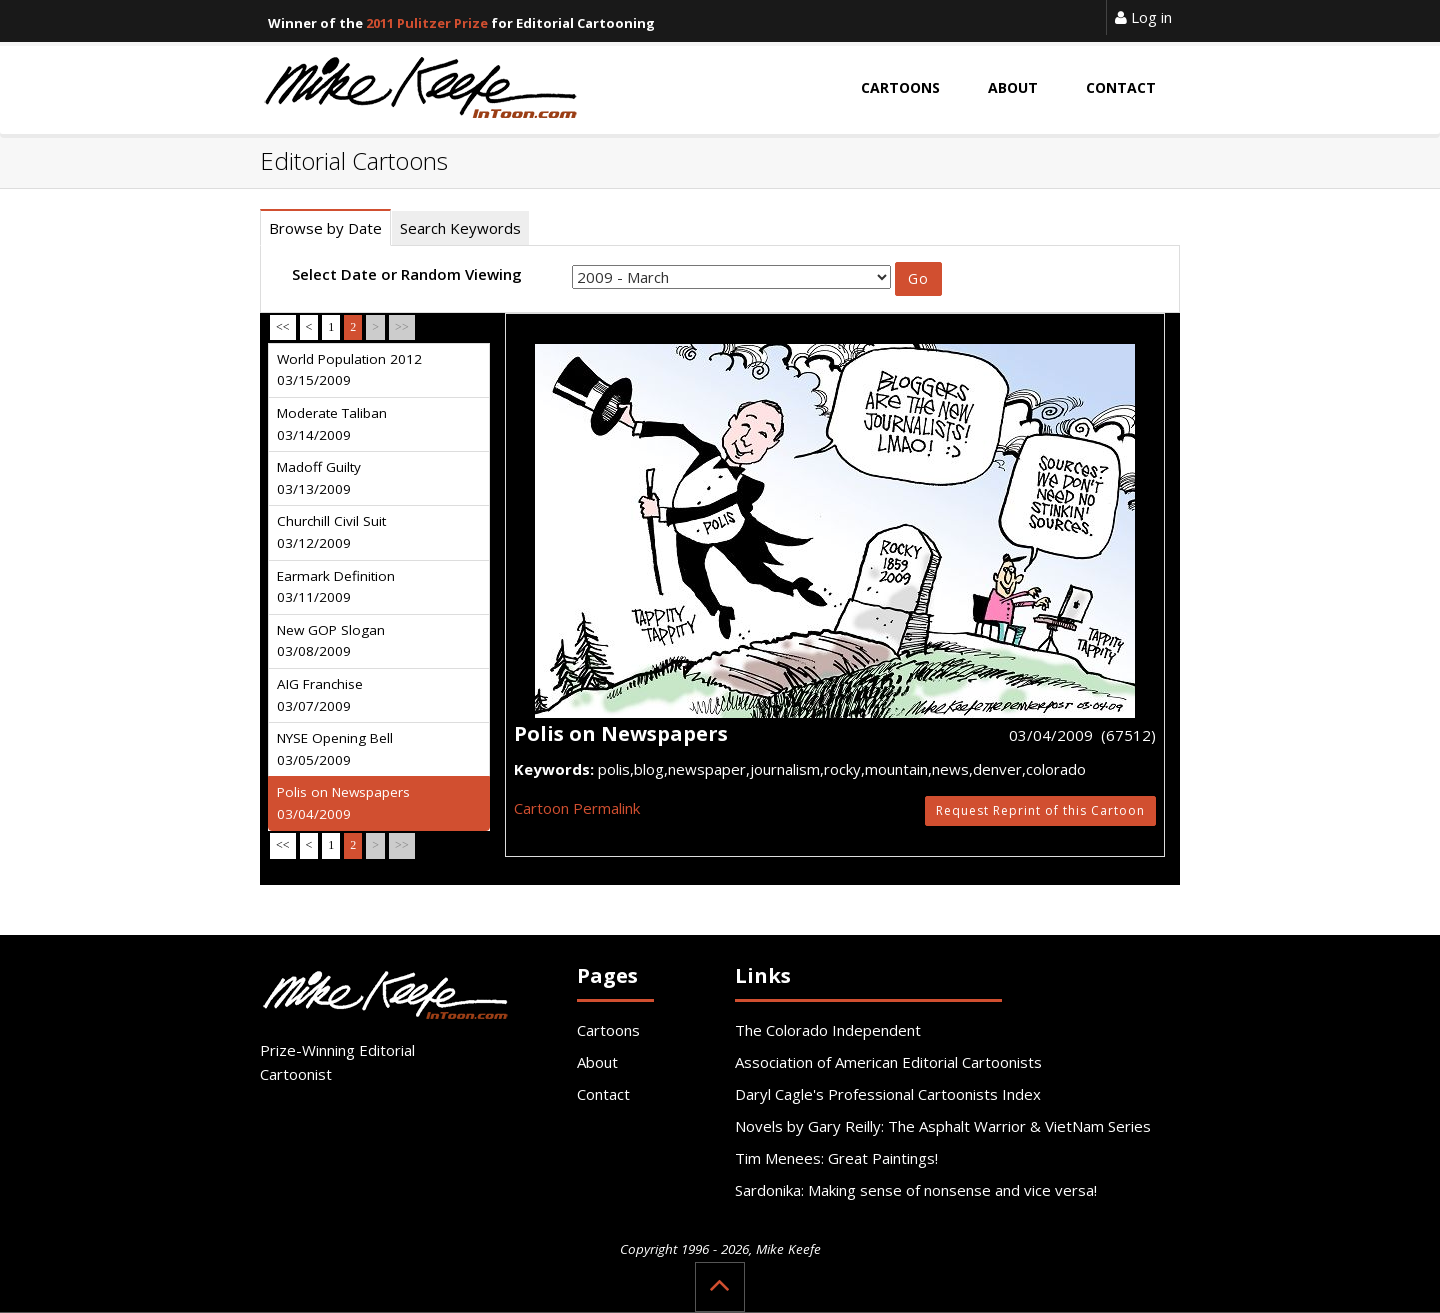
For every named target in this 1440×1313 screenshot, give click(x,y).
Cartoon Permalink (577, 808)
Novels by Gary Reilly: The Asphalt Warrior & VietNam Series (943, 1126)
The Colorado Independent (828, 1030)
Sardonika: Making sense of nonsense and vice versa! (916, 1190)
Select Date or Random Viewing (407, 274)
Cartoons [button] (900, 87)
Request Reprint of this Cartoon (1040, 810)
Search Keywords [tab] (460, 228)
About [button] (1013, 87)
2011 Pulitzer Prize (427, 23)
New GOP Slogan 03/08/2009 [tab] (331, 641)
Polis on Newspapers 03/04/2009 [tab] (343, 803)
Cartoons (608, 1030)
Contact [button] (1121, 87)
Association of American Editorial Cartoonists (888, 1062)
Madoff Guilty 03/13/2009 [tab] (319, 478)
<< (283, 327)
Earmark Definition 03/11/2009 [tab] (336, 587)
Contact (603, 1094)
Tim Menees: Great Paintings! (836, 1158)
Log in (1143, 17)
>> (402, 327)
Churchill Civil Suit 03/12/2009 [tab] (331, 532)
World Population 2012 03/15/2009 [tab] (349, 370)
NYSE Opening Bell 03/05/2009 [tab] (335, 749)
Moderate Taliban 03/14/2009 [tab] (332, 424)
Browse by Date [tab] (325, 228)
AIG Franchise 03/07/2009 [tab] (320, 695)
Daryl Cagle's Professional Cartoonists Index (888, 1094)
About (597, 1062)
